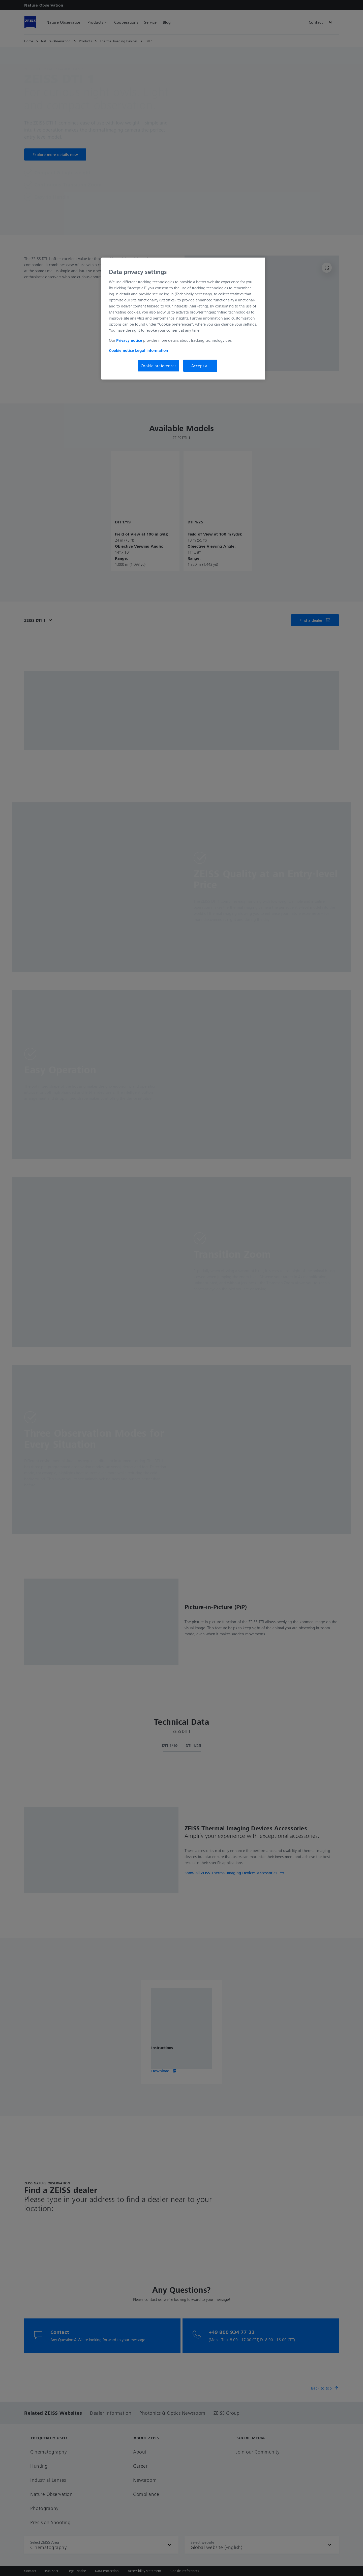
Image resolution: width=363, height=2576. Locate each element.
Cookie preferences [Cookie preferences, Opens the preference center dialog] (158, 365)
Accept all (200, 365)
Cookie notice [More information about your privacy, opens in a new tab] (121, 350)
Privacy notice (129, 340)
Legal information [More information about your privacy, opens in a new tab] (151, 350)
